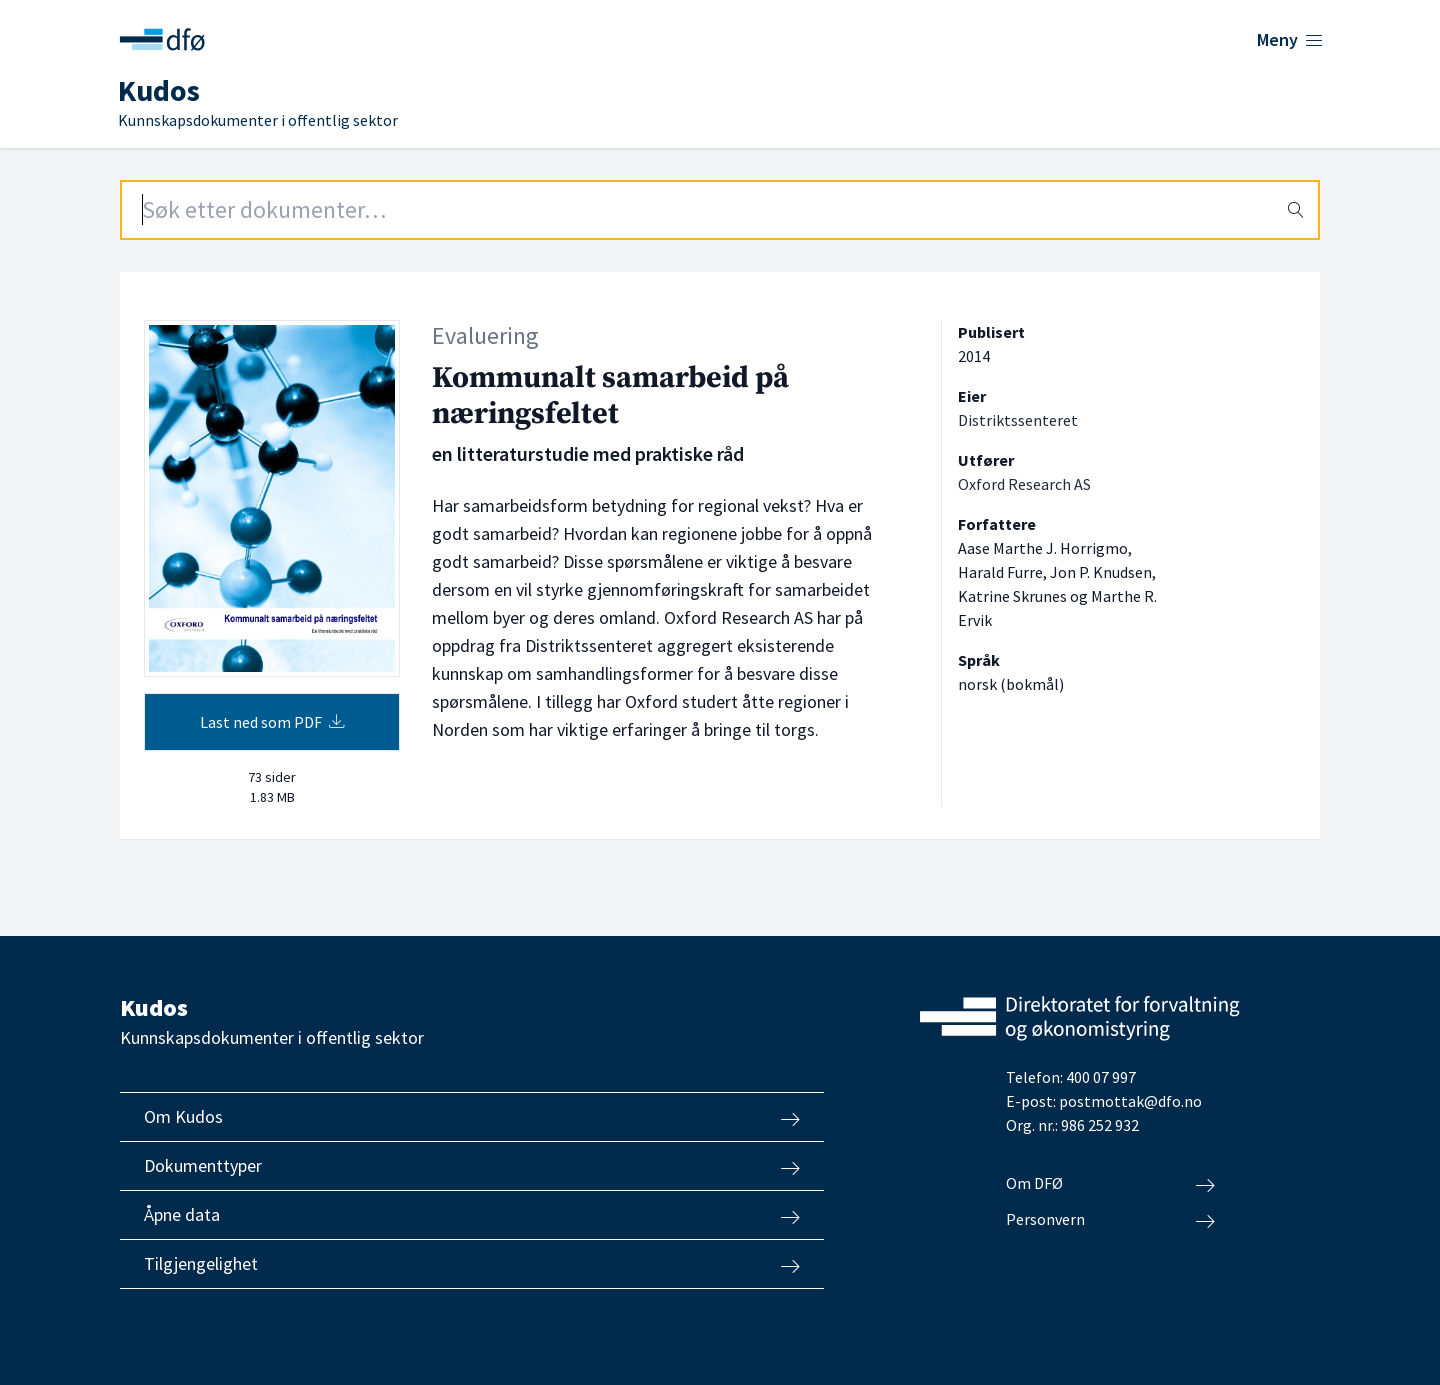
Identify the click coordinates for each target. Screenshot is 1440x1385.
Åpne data (472, 1215)
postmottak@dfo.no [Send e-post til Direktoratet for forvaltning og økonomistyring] (1130, 1101)
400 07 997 (1101, 1077)
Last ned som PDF (272, 722)
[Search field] (720, 210)
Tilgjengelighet (472, 1264)
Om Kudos (472, 1117)
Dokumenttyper (472, 1166)
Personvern (1110, 1220)
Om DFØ (1110, 1184)
